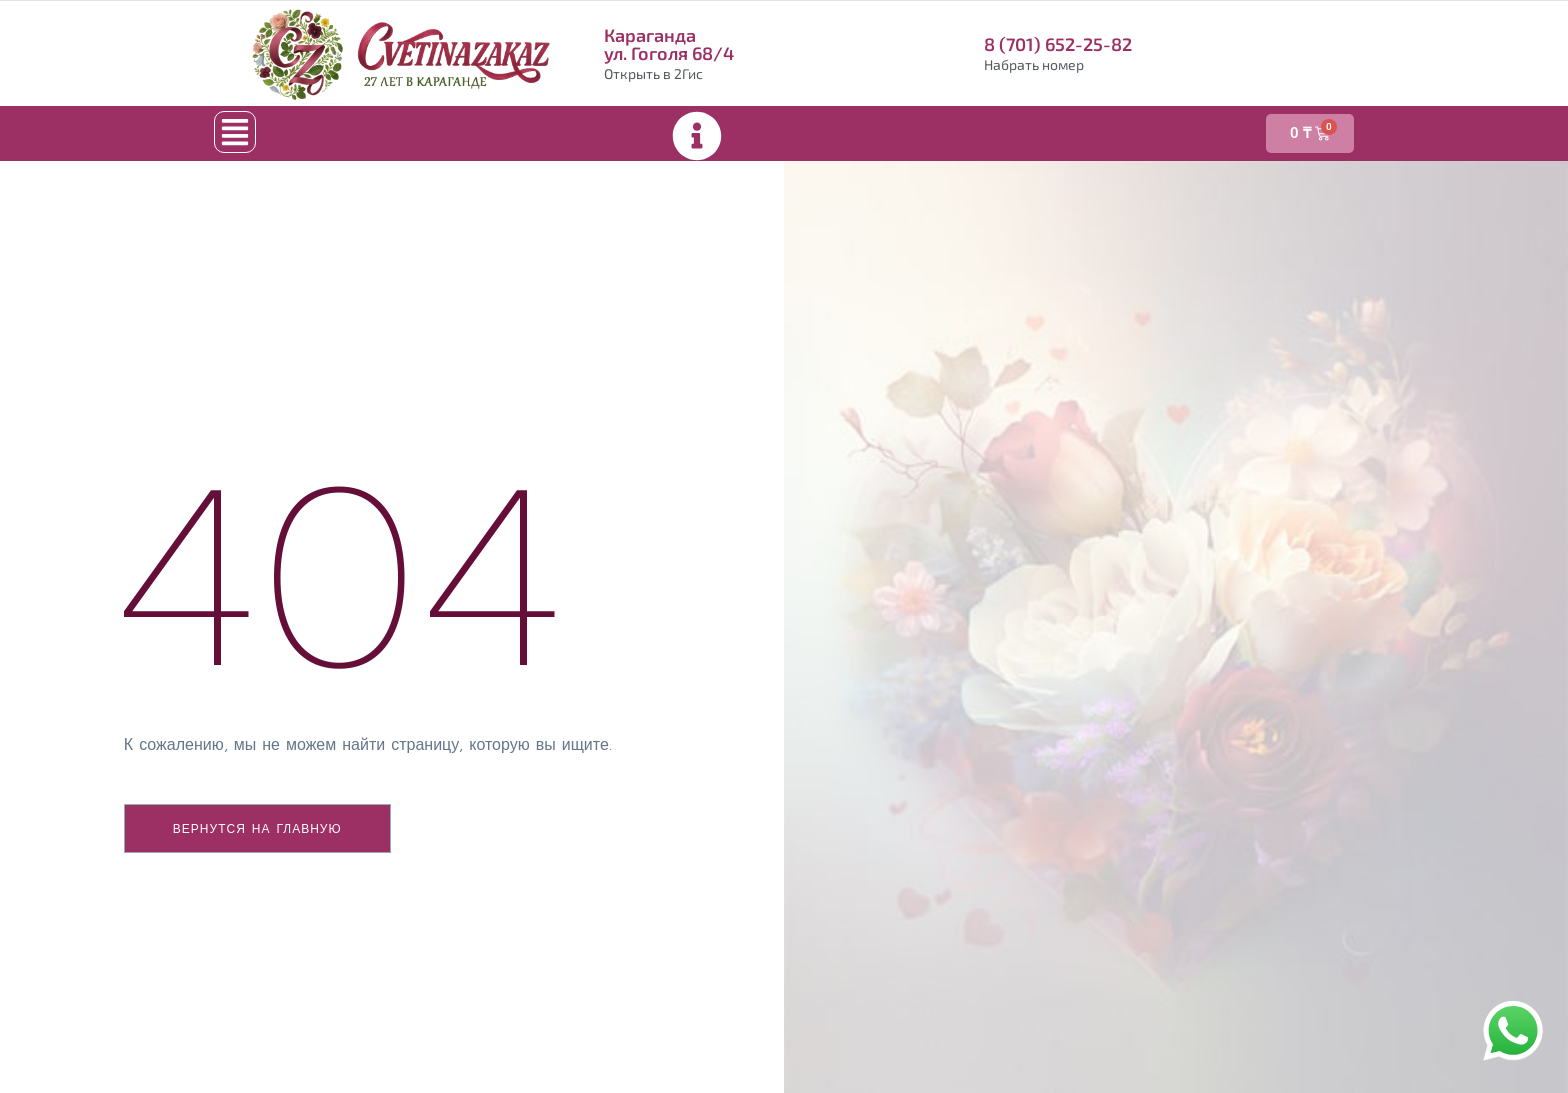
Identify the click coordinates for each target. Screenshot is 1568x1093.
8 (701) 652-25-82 (1058, 44)
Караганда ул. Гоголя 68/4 (669, 44)
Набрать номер (1034, 64)
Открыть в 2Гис (653, 73)
